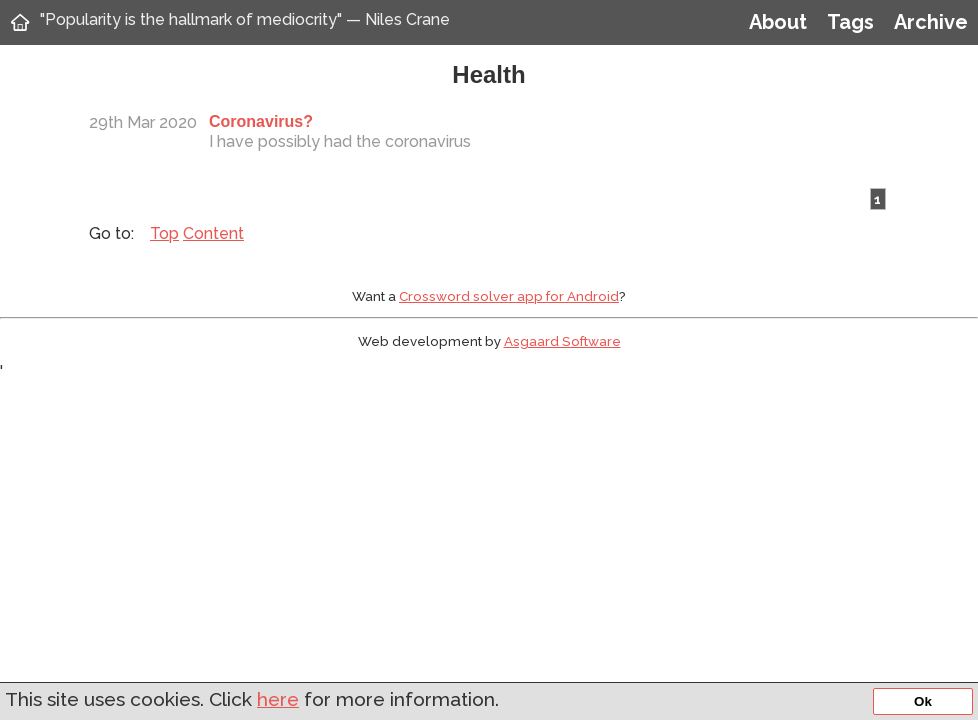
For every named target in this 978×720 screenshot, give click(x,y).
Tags (850, 22)
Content (213, 233)
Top (164, 233)
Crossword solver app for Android (509, 296)
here (278, 699)
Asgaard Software (562, 341)
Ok (923, 701)
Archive (931, 22)
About (778, 22)
